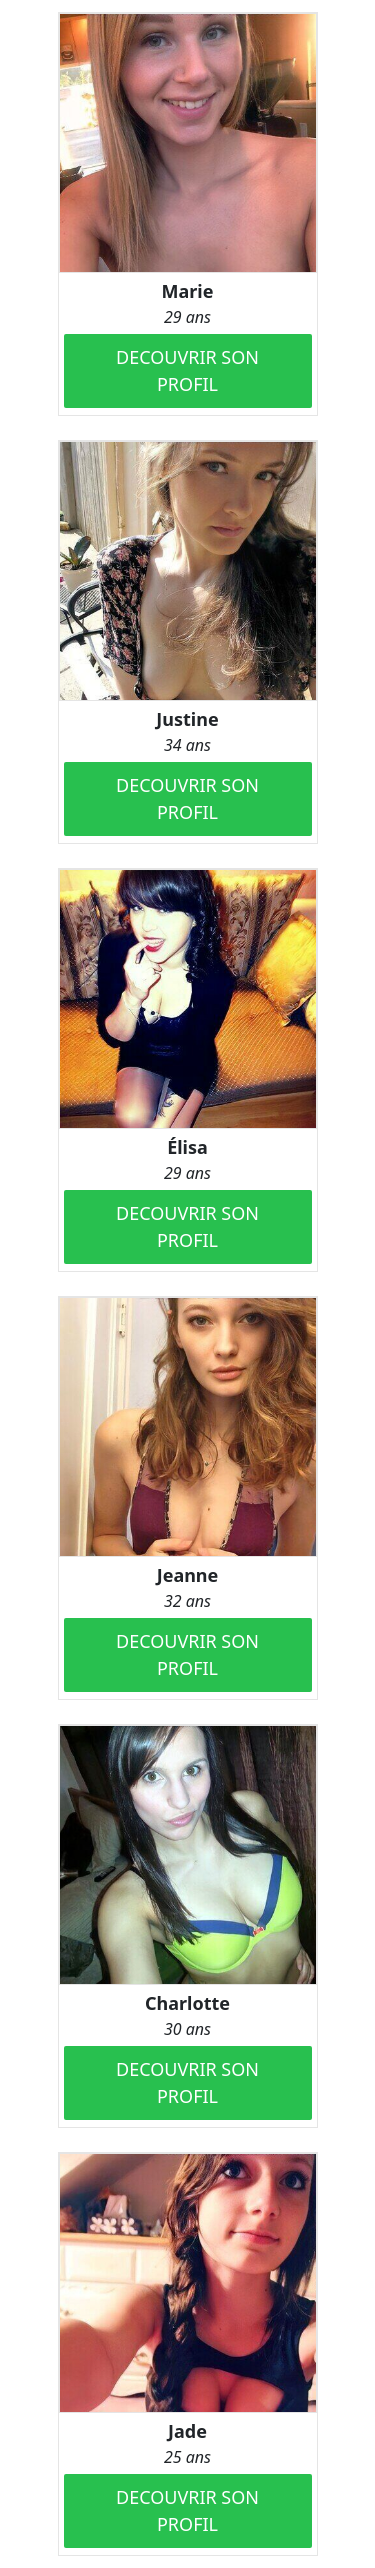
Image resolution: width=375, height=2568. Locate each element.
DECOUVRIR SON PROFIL (187, 370)
